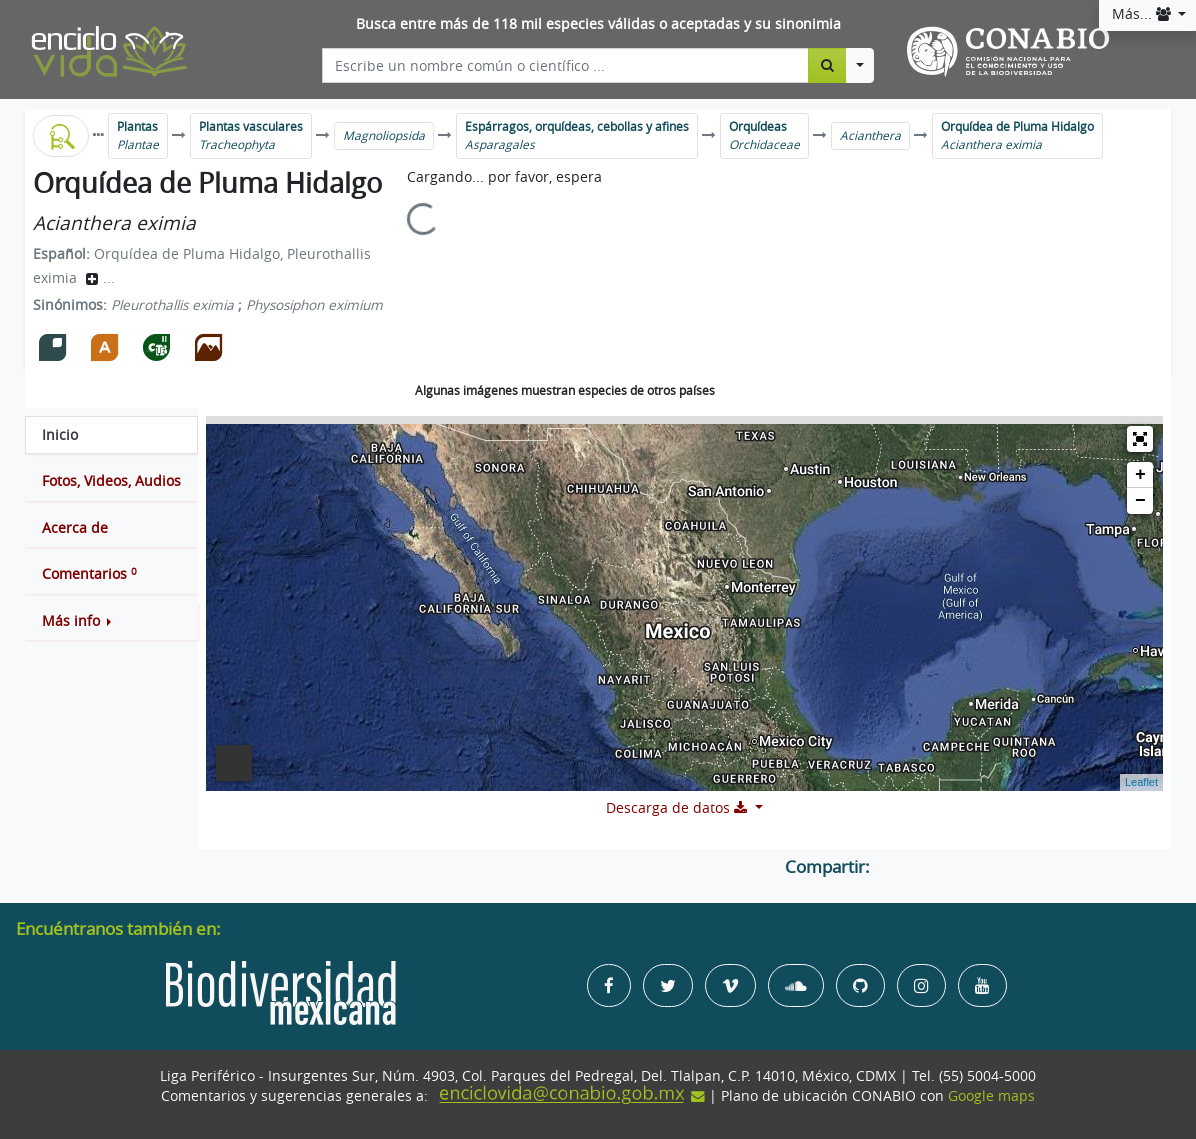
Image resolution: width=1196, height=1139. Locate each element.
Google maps (991, 1096)
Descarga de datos (678, 808)
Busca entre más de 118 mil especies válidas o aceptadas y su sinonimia (598, 24)
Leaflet (1141, 782)
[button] (111, 621)
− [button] (1140, 501)
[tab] (111, 435)
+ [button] (1140, 475)
